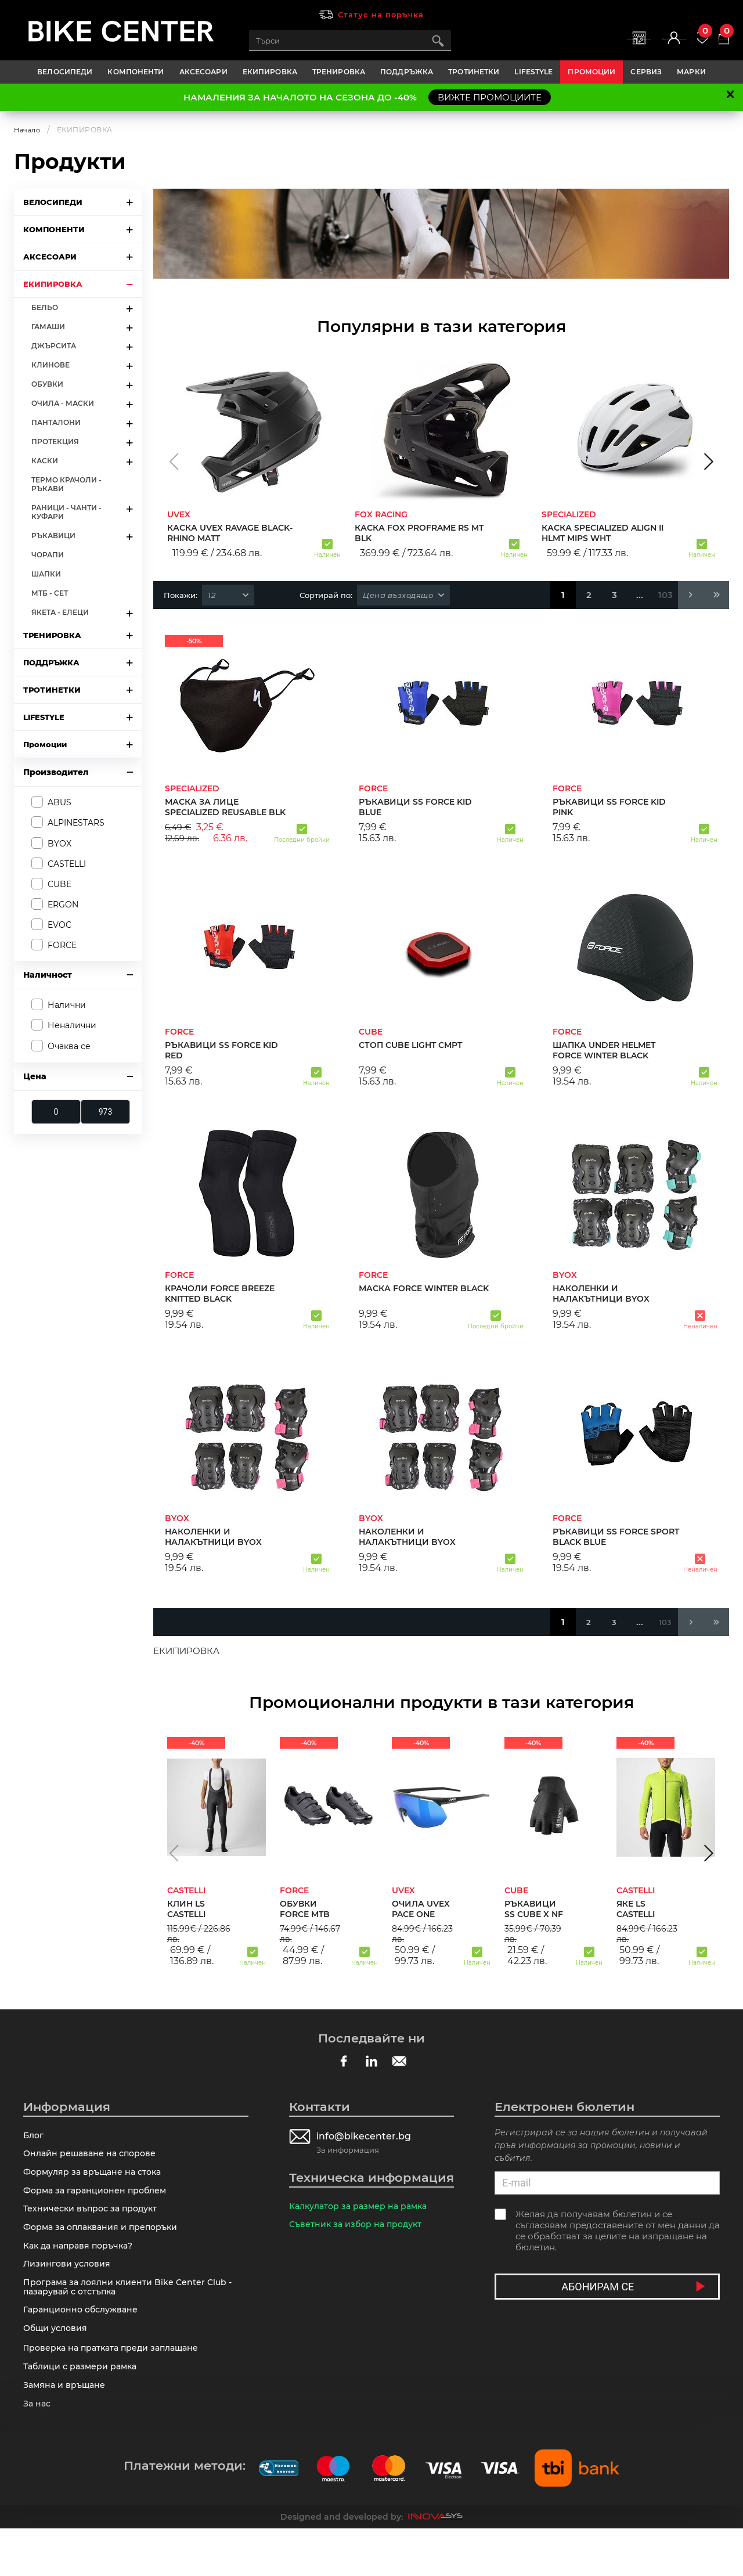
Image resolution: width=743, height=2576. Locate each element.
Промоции (591, 71)
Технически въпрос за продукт (93, 2222)
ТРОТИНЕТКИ (473, 71)
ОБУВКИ (47, 384)
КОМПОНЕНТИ (135, 71)
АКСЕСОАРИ (203, 71)
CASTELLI (67, 864)
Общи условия (57, 2362)
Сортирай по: (326, 595)
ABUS (59, 802)
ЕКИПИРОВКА (270, 71)
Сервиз (646, 71)
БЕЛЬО (44, 307)
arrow (129, 202)
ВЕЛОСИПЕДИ (64, 71)
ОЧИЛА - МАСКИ (62, 403)
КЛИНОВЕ (50, 365)
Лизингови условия (68, 2287)
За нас (38, 2449)
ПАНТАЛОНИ (56, 422)
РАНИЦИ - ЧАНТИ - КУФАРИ (66, 512)
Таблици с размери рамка (83, 2406)
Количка (716, 35)
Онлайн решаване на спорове (92, 2158)
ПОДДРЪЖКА (406, 71)
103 (665, 594)
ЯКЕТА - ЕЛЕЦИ (60, 612)
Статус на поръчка (381, 14)
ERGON (63, 904)
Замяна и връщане (66, 2427)
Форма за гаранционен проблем (98, 2201)
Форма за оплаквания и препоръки (104, 2244)
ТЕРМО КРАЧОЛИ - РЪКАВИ (66, 484)
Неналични (72, 1025)
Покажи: (180, 595)
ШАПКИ (46, 574)
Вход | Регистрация (625, 47)
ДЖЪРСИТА (53, 345)
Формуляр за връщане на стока (96, 2179)
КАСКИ (44, 460)
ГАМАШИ (48, 326)
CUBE (59, 884)
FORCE (62, 945)
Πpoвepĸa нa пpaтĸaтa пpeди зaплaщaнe (115, 2384)
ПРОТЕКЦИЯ (55, 441)
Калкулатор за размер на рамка (362, 2207)
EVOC (59, 925)
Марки (691, 71)
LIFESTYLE (533, 71)
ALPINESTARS (76, 822)
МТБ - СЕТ (49, 593)
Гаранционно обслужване (84, 2341)
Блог (34, 2136)
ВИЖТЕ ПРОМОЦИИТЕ (490, 97)
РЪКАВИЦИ (53, 535)
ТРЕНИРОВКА (338, 71)
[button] (174, 461)
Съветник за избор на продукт (358, 2229)
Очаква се (69, 1046)
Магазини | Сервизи (553, 47)
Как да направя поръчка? (81, 2265)
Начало (28, 129)
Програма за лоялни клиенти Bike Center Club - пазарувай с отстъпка (131, 2314)
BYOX (59, 843)
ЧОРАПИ (47, 554)
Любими (679, 35)
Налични (67, 1005)
